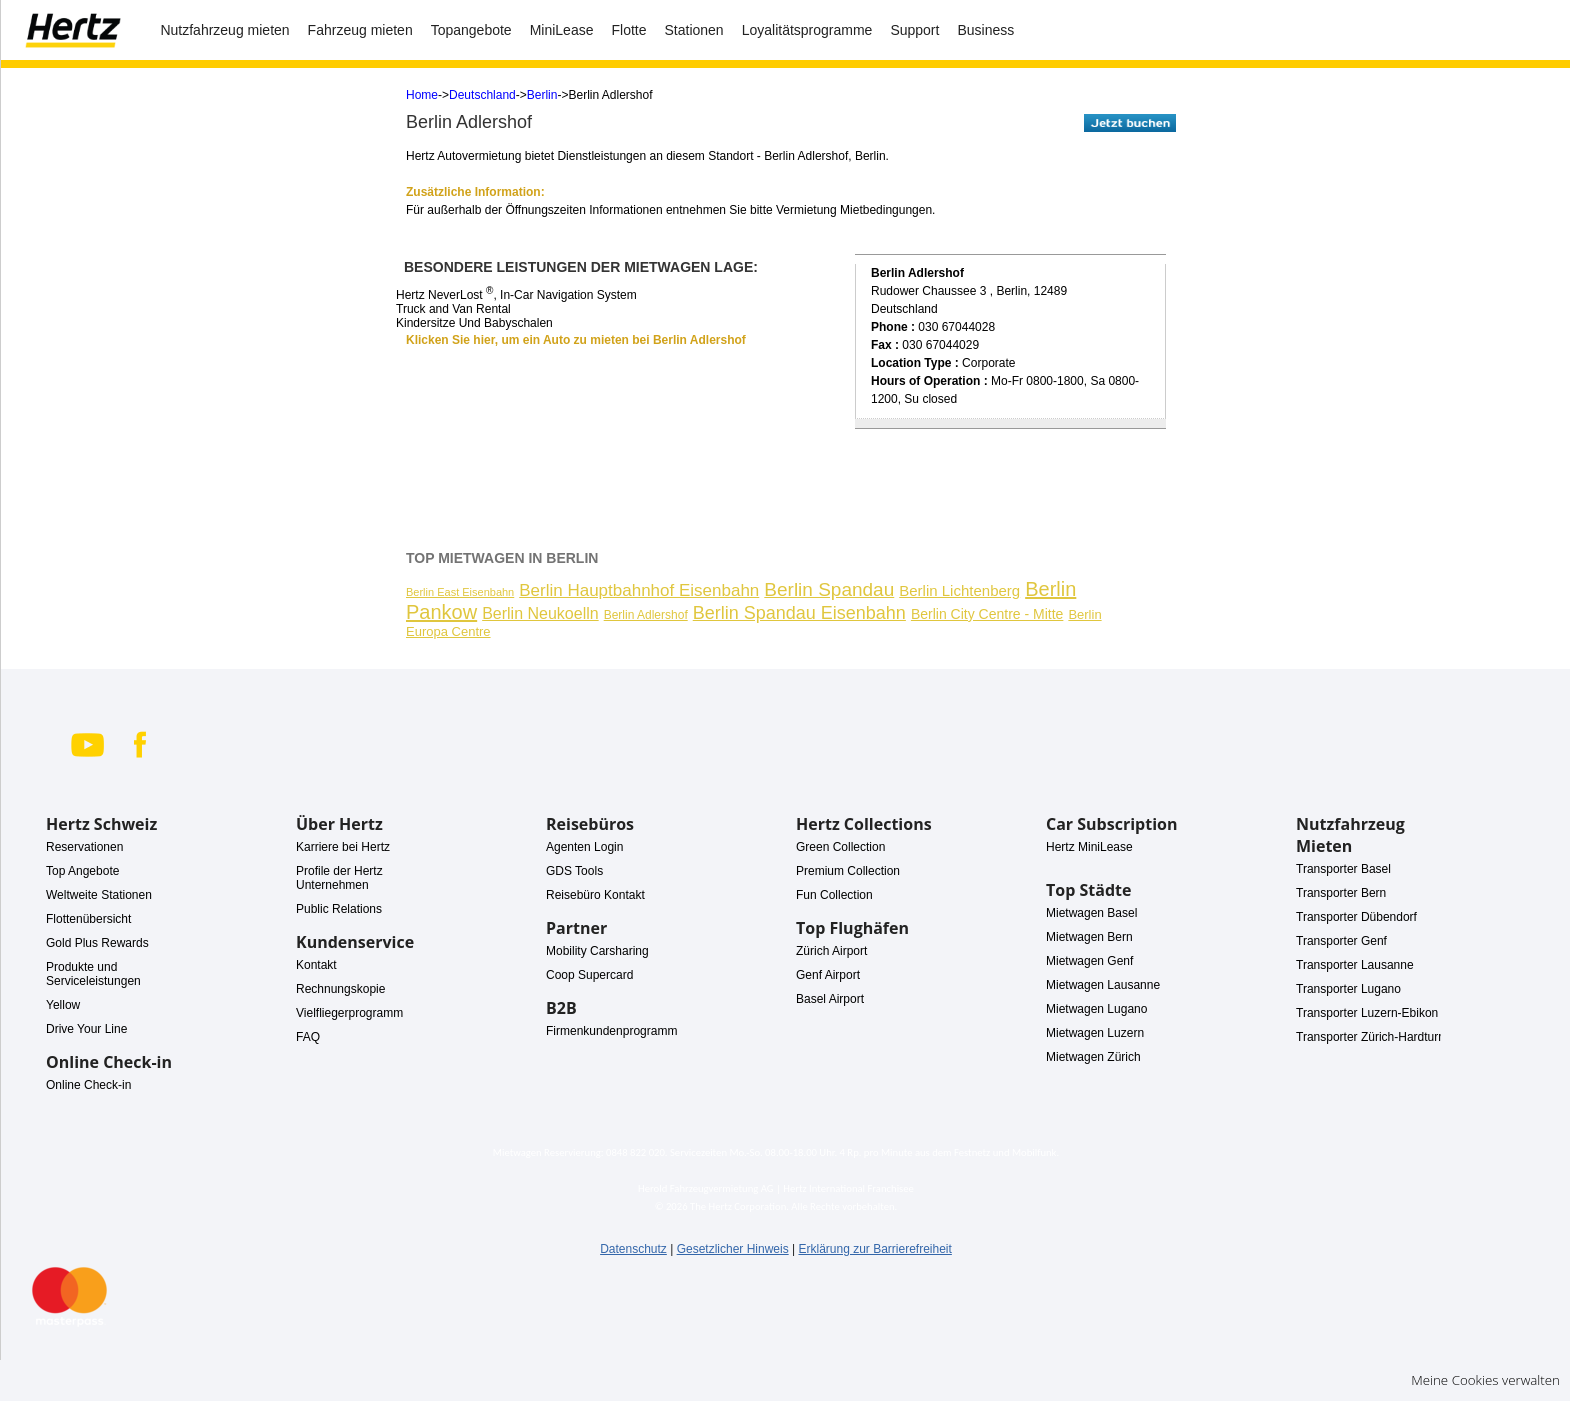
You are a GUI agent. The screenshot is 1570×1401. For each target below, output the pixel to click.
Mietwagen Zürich (1093, 1057)
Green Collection (840, 847)
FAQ (308, 1037)
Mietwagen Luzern (1095, 1033)
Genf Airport (828, 975)
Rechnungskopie (340, 989)
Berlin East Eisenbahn (460, 592)
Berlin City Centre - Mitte (987, 614)
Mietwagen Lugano (1096, 1009)
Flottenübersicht (88, 919)
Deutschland (482, 95)
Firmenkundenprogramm (611, 1031)
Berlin (542, 95)
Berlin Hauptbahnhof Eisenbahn (639, 590)
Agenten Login (584, 847)
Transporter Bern (1341, 893)
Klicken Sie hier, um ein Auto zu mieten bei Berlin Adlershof (576, 340)
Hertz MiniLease (1089, 847)
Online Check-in (88, 1085)
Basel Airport (830, 999)
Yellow (63, 1005)
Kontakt (316, 965)
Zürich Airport (831, 951)
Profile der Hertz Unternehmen (339, 878)
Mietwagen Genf (1089, 961)
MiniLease (562, 30)
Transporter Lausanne (1355, 965)
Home (422, 95)
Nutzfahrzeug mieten (224, 30)
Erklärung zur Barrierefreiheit (874, 1249)
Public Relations (339, 909)
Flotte (628, 30)
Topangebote (471, 30)
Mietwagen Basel (1091, 913)
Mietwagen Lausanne (1103, 985)
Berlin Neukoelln (540, 613)
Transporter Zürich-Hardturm (1372, 1037)
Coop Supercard (589, 975)
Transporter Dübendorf (1356, 917)
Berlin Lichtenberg (959, 590)
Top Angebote (82, 871)
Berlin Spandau (829, 589)
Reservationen (84, 847)
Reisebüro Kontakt (595, 895)
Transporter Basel (1343, 869)
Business (985, 30)
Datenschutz (633, 1249)
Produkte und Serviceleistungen (93, 974)
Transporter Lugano (1348, 989)
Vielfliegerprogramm (349, 1013)
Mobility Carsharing (597, 951)
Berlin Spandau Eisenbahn (799, 613)
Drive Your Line (86, 1029)
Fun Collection (834, 895)
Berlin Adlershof (646, 615)
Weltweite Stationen (99, 895)
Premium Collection (848, 871)
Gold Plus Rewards (97, 943)
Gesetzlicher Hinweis (733, 1249)
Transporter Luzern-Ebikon (1367, 1013)
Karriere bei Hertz (343, 847)
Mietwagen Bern (1089, 937)
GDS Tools (574, 871)
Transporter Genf (1341, 941)
